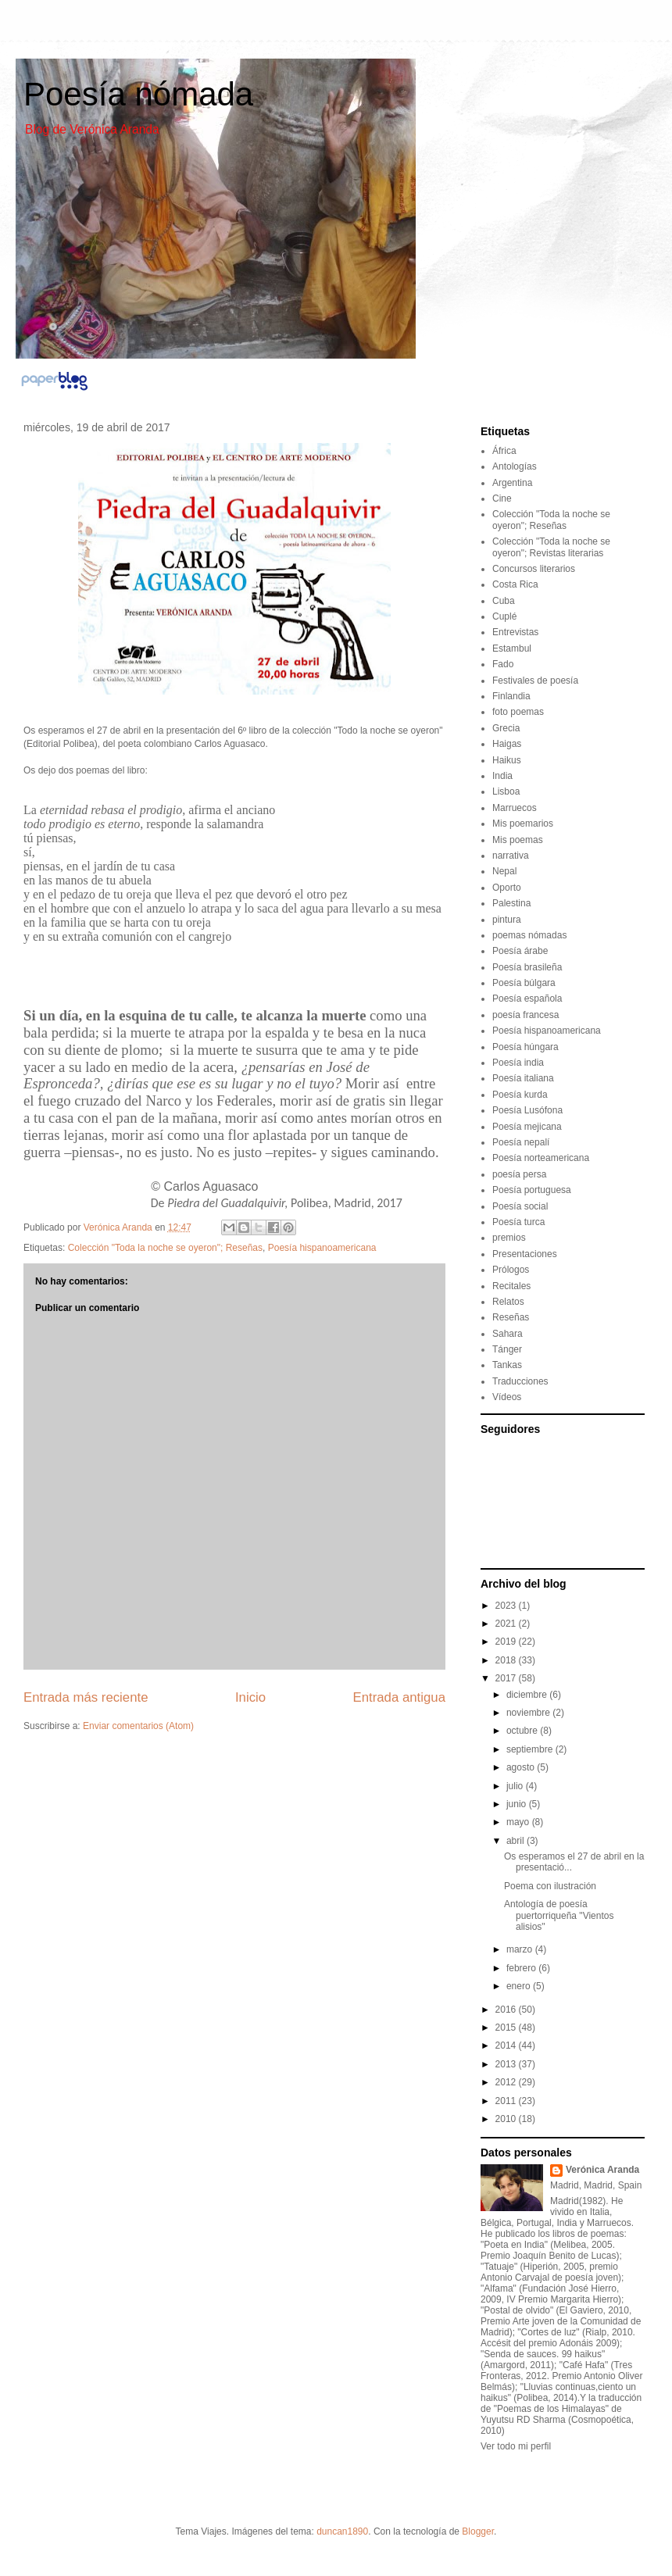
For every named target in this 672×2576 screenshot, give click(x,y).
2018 (507, 1660)
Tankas (507, 1364)
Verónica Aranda (602, 2169)
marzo (520, 1949)
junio (517, 1804)
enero (519, 1986)
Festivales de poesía (535, 680)
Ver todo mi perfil (516, 2446)
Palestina (511, 903)
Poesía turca (518, 1222)
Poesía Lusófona (527, 1110)
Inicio (250, 1697)
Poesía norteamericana (540, 1157)
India (502, 775)
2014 (507, 2045)
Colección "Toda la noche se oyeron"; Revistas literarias (551, 547)
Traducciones (520, 1381)
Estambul (511, 648)
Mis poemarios (522, 823)
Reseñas (510, 1317)
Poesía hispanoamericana (322, 1247)
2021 (507, 1623)
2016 (507, 2009)
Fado (502, 664)
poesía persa (519, 1174)
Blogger (478, 2531)
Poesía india (518, 1062)
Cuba (503, 600)
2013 (507, 2064)
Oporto (506, 887)
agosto (521, 1767)
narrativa (510, 855)
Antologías (514, 466)
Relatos (508, 1301)
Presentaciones (524, 1254)
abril (516, 1840)
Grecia (506, 728)
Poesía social (520, 1206)
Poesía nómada (138, 94)
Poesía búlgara (524, 982)
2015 (507, 2027)
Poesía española (527, 998)
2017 (507, 1678)
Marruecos (514, 807)
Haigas (506, 743)
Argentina (512, 482)
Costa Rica (515, 584)
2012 (507, 2082)
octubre (523, 1730)
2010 (507, 2118)
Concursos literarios (533, 568)
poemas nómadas (529, 935)
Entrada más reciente (85, 1697)
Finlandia (511, 696)
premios (509, 1237)
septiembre (531, 1749)
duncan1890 (342, 2531)
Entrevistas (515, 632)
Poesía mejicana (527, 1126)
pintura (506, 919)
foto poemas (518, 711)
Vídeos (506, 1397)
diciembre (527, 1694)
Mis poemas (517, 839)
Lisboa (506, 791)
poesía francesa (525, 1014)
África (504, 450)
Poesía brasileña (527, 967)
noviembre (529, 1712)
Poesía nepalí (520, 1142)
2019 (507, 1641)
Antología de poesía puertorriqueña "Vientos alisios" (558, 1915)
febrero (522, 1968)
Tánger (507, 1349)
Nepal (504, 871)
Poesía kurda (520, 1094)
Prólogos (510, 1269)
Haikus (506, 760)
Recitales (511, 1286)
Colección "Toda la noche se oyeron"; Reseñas (165, 1247)
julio (516, 1786)
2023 (507, 1605)
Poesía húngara (525, 1046)
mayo (519, 1822)
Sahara (507, 1333)
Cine (502, 498)
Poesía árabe (520, 950)
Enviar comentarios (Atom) (138, 1725)
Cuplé (504, 616)
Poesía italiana (523, 1078)
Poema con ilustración (550, 1886)
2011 (507, 2100)
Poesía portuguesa (531, 1189)
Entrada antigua (399, 1697)
